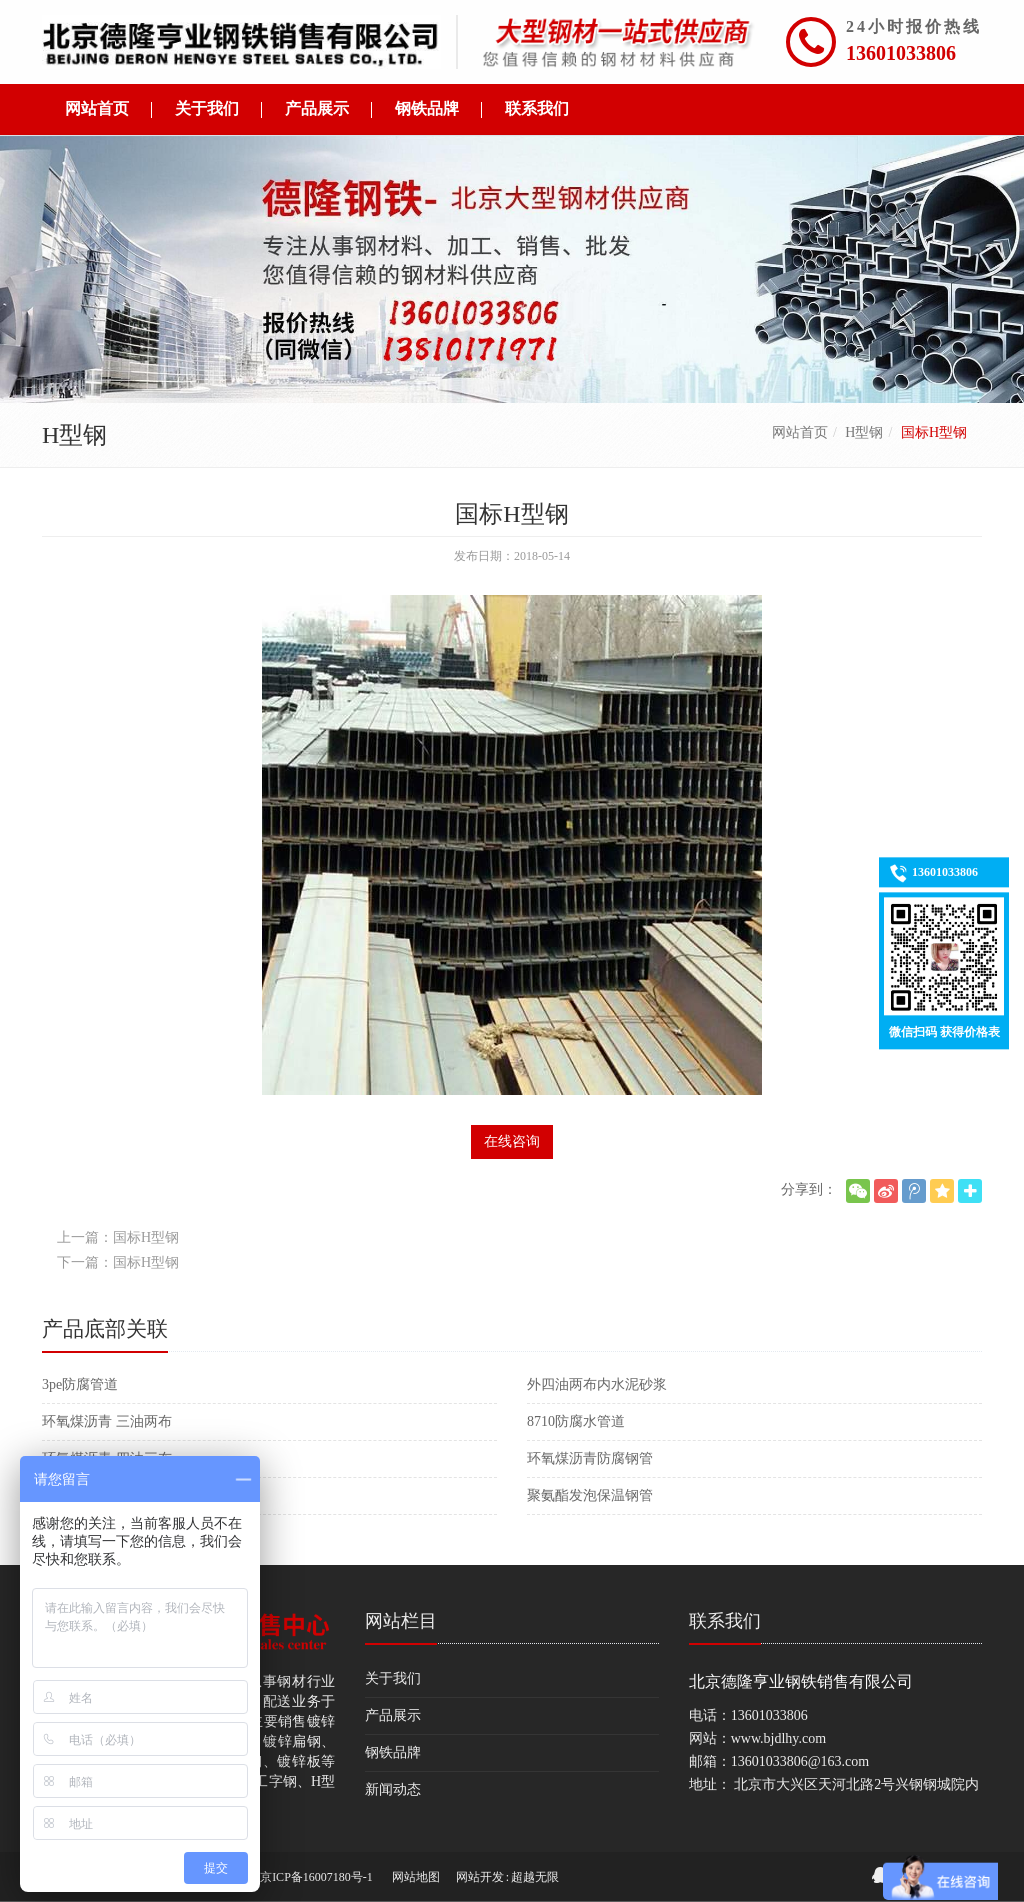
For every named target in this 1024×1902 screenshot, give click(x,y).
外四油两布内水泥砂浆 (597, 1384)
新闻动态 (393, 1789)
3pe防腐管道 (80, 1384)
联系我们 (725, 1621)
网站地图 (416, 1877)
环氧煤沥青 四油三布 (107, 1458)
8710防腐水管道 (576, 1421)
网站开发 (480, 1877)
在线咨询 (512, 1141)
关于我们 (393, 1678)
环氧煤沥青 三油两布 (107, 1421)
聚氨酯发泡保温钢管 (590, 1495)
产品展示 (393, 1715)
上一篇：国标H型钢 (118, 1237)
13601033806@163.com (800, 1761)
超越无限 (535, 1877)
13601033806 (901, 53)
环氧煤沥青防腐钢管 (590, 1458)
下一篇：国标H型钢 (118, 1262)
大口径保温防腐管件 (105, 1495)
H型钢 (864, 432)
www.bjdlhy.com (778, 1738)
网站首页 (800, 432)
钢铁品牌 (393, 1752)
